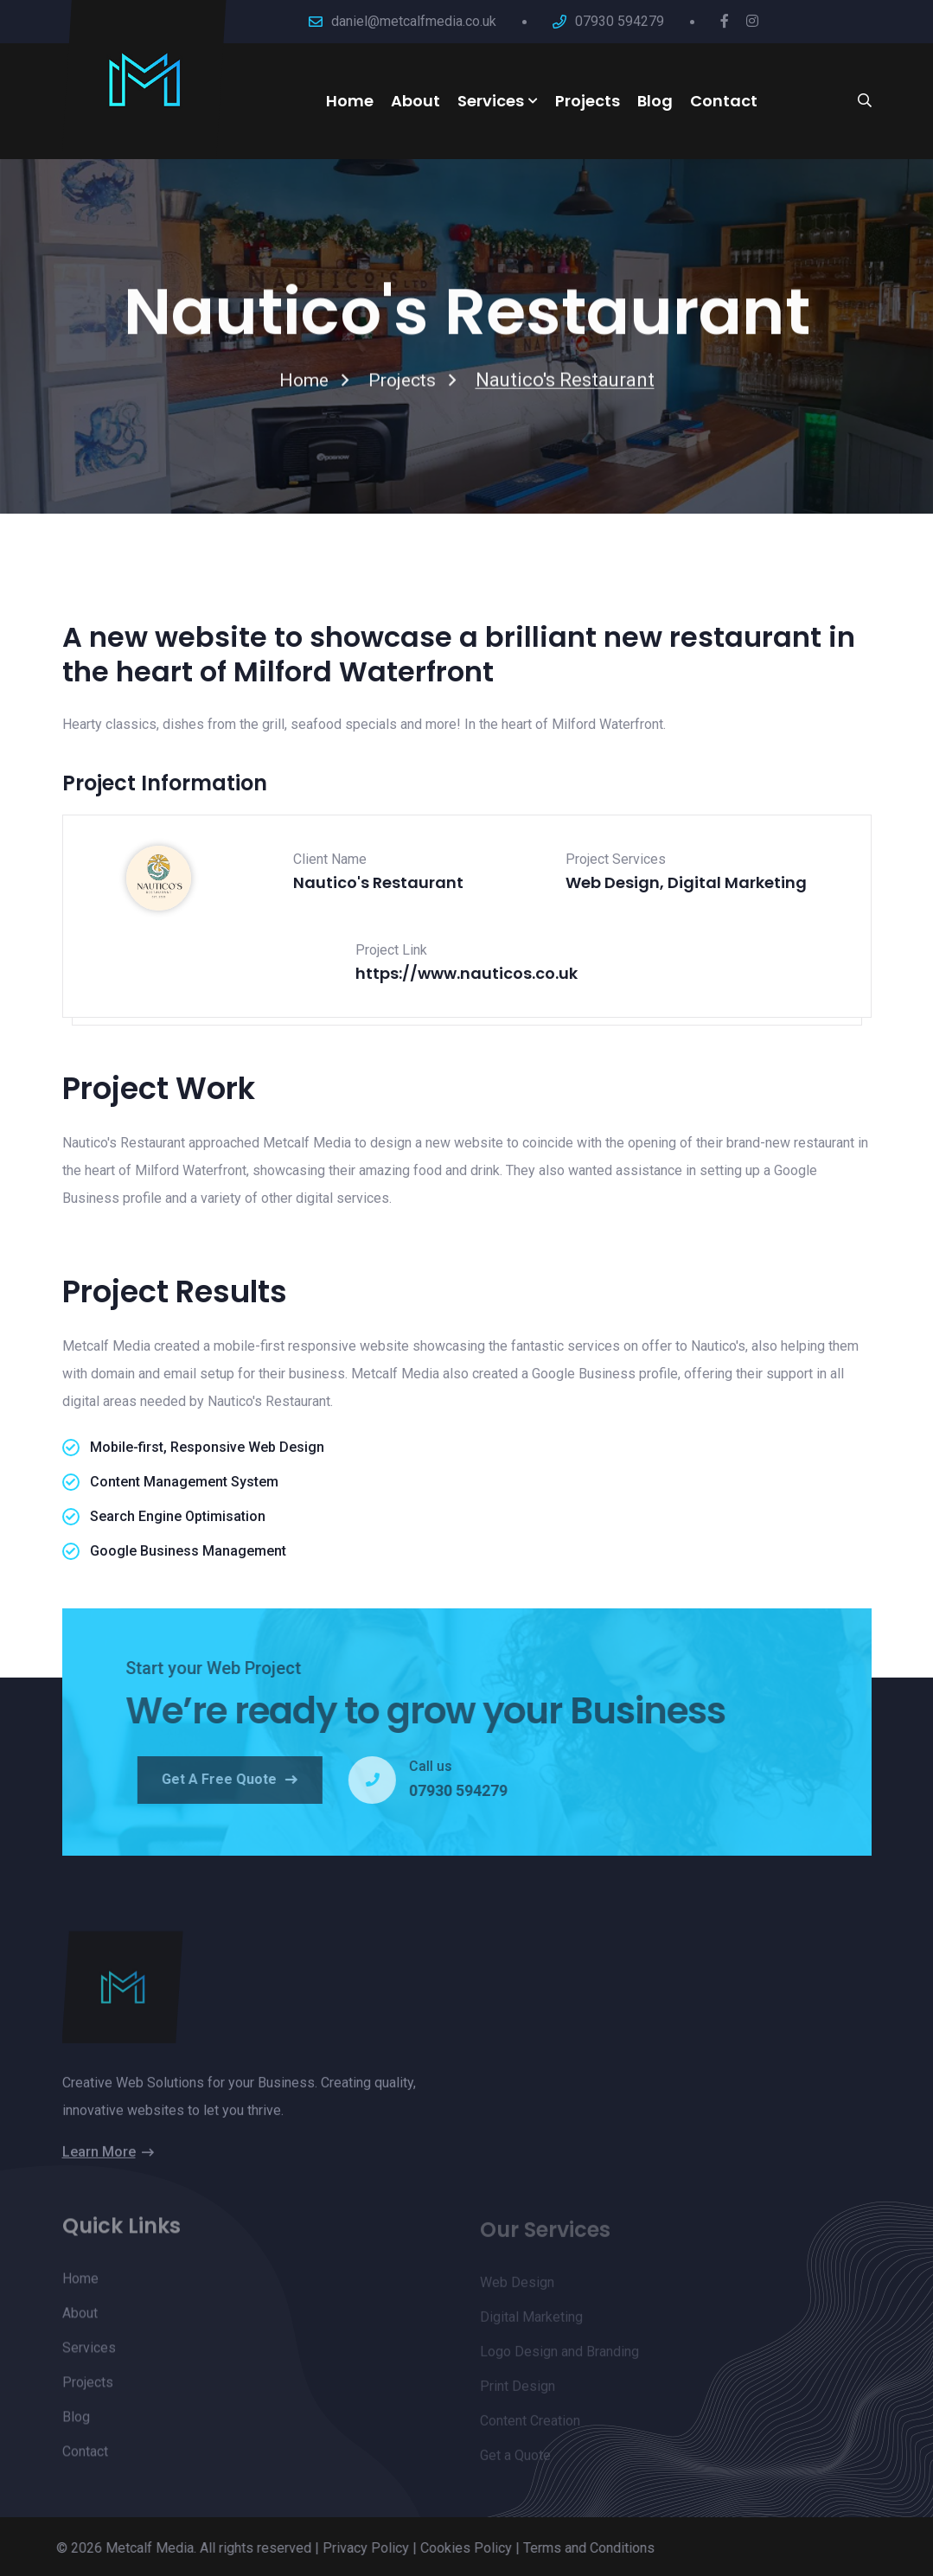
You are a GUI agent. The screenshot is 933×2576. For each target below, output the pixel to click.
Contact (723, 101)
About (415, 101)
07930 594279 (619, 21)
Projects (587, 101)
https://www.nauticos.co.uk (466, 973)
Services (490, 101)
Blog (655, 101)
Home (350, 101)
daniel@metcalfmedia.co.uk (413, 21)
